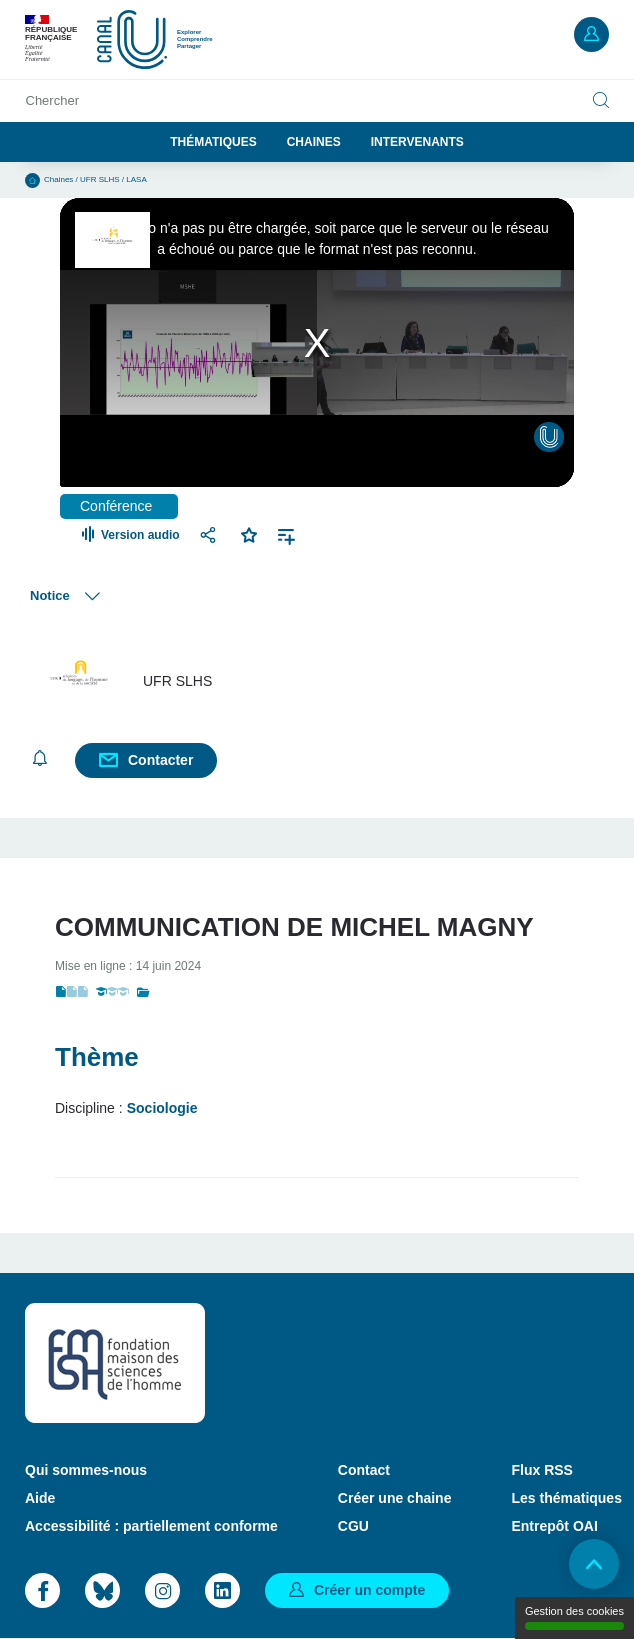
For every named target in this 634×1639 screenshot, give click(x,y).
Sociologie (162, 1108)
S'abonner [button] (40, 758)
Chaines (314, 142)
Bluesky (102, 1590)
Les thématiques (566, 1498)
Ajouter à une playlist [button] (286, 534)
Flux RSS (541, 1470)
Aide (40, 1498)
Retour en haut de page (594, 1564)
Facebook (42, 1590)
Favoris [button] (249, 533)
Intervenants (417, 142)
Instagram (162, 1590)
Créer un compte (369, 1590)
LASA (136, 179)
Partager (210, 534)
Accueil (32, 180)
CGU (353, 1526)
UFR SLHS (100, 179)
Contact (364, 1470)
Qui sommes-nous (86, 1470)
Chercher (52, 100)
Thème (97, 1057)
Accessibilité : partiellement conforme (151, 1526)
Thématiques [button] (213, 142)
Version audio (140, 535)
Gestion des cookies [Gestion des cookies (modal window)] (574, 1617)
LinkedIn (222, 1590)
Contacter (160, 760)
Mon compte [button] (591, 34)
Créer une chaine (395, 1498)
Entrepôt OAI (554, 1526)
